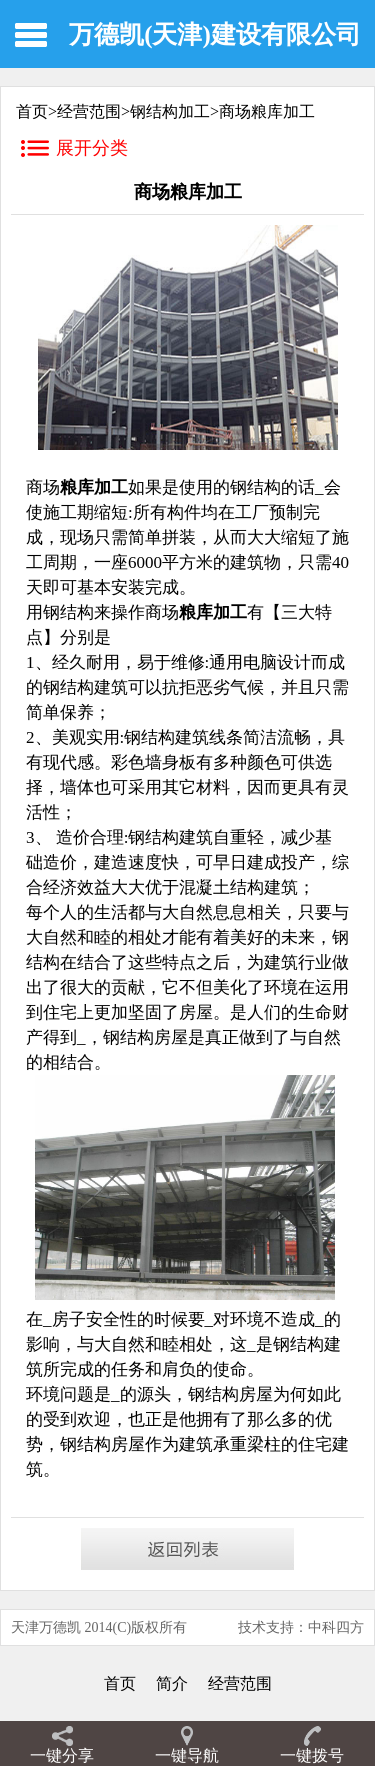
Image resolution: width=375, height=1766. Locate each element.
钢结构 (85, 1444)
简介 (172, 1683)
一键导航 (187, 1755)
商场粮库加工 (267, 111)
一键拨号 (312, 1755)
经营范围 (89, 111)
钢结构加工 (170, 111)
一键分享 (62, 1755)
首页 (120, 1683)
